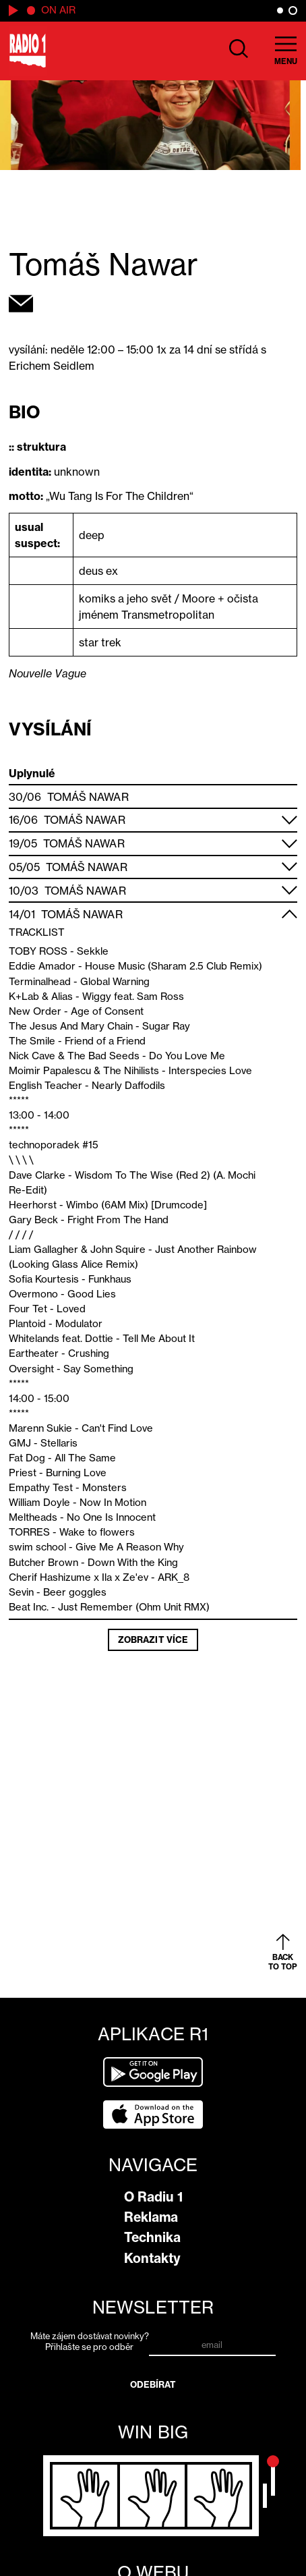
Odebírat (153, 2384)
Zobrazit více (153, 1639)
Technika (152, 2237)
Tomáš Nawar (88, 797)
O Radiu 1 (153, 2197)
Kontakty (152, 2258)
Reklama (151, 2217)
